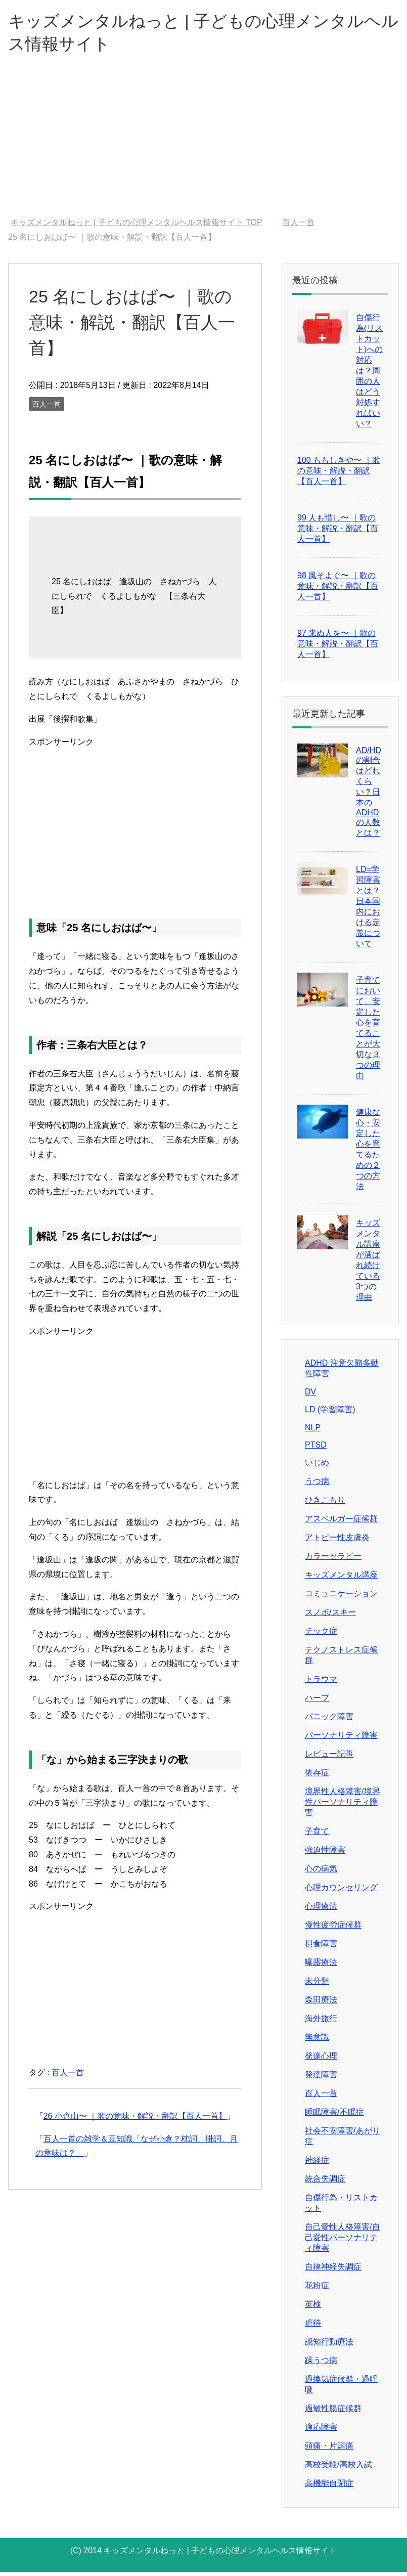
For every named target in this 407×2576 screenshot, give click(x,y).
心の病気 (321, 1872)
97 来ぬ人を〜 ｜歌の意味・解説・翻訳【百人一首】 (337, 648)
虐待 (313, 2327)
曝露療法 (321, 1966)
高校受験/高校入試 (338, 2468)
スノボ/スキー (330, 1616)
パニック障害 (329, 1720)
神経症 (317, 2164)
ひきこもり (325, 1504)
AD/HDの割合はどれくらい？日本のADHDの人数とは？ (368, 795)
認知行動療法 (329, 2345)
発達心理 (321, 2060)
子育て (317, 1835)
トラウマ (321, 1683)
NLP (313, 1431)
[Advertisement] (203, 145)
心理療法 (321, 1910)
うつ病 (317, 1485)
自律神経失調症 (333, 2270)
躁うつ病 (321, 2364)
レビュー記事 (329, 1758)
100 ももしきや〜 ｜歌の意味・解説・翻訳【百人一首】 (338, 475)
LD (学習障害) (330, 1413)
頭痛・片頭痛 (329, 2450)
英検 (313, 2308)
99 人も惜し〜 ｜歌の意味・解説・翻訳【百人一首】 (337, 532)
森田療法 (321, 2003)
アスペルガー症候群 (341, 1522)
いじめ (317, 1466)
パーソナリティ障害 (341, 1739)
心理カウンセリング (341, 1891)
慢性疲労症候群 (333, 1929)
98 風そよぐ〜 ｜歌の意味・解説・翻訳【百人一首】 (337, 590)
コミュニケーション (341, 1597)
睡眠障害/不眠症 (334, 2116)
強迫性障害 (325, 1854)
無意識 (317, 2041)
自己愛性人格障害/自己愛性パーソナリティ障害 (342, 2241)
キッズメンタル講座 (341, 1579)
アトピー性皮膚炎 (337, 1541)
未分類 (317, 1985)
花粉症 (317, 2289)
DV (310, 1395)
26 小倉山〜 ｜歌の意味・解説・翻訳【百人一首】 (135, 2120)
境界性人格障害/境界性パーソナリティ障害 (342, 1806)
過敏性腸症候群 (333, 2412)
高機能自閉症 (329, 2487)
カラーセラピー (333, 1560)
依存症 (317, 1776)
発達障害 (321, 2078)
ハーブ (317, 1701)
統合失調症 (325, 2182)
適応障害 (321, 2431)
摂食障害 (321, 1947)
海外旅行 (321, 2022)
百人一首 (46, 408)
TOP (136, 226)
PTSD (316, 1449)
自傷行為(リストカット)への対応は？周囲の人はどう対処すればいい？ (369, 374)
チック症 (321, 1635)
